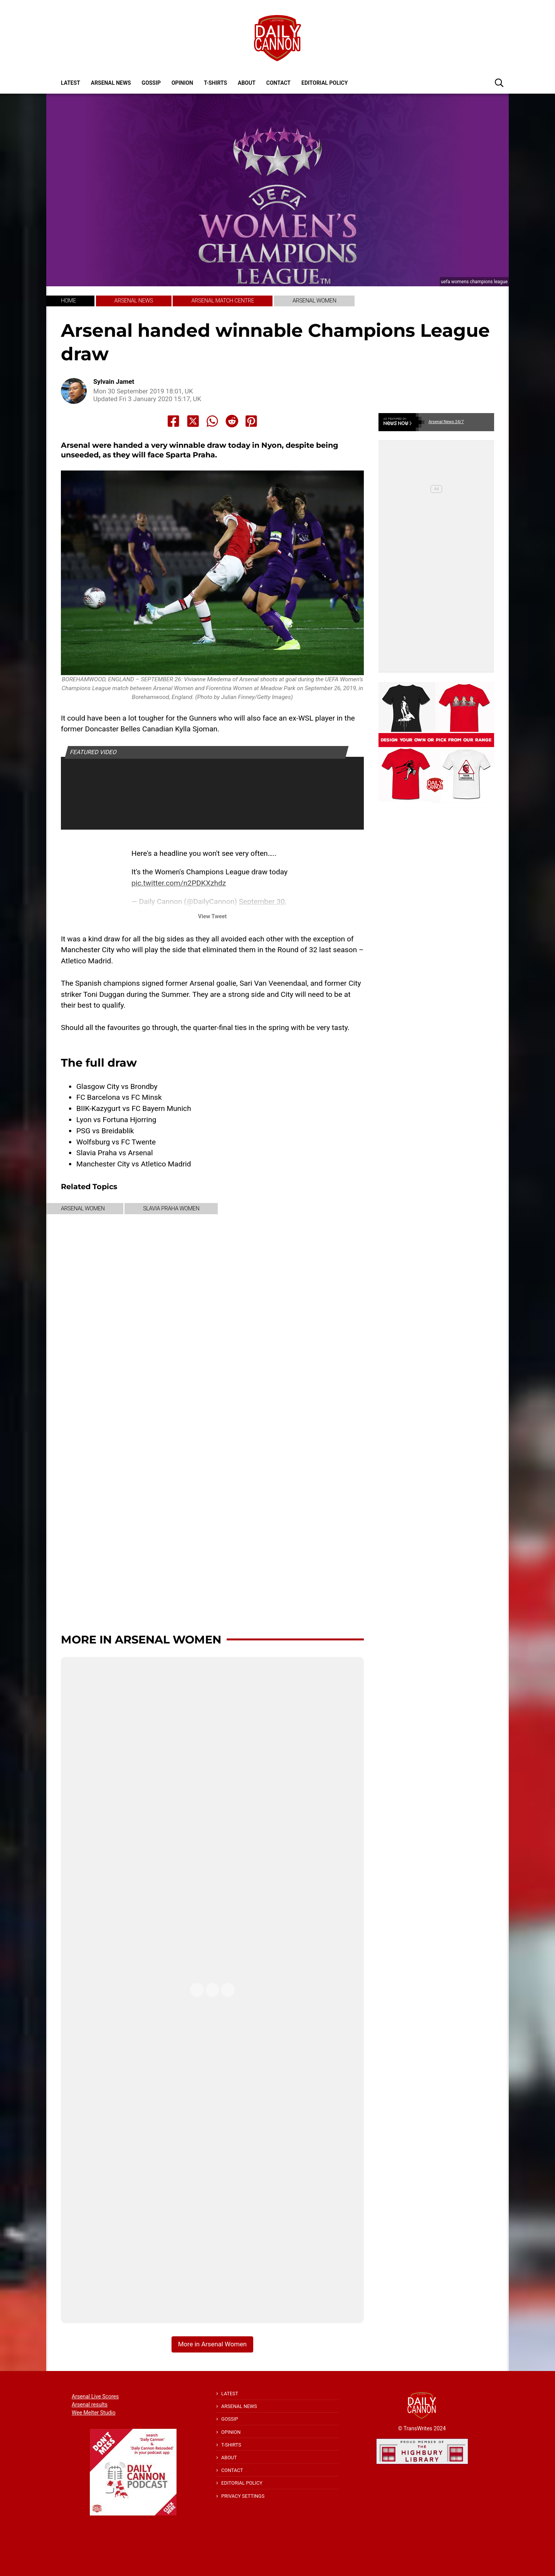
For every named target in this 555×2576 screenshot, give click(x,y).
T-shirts (215, 83)
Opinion (182, 83)
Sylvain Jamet (113, 381)
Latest (70, 83)
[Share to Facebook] (173, 421)
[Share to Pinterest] (251, 421)
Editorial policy (324, 83)
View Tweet (212, 916)
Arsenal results (90, 2404)
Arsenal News (111, 83)
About (247, 83)
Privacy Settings (242, 2496)
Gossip (151, 83)
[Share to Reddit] (232, 421)
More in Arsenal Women (141, 1639)
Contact (278, 83)
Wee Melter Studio (94, 2413)
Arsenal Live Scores (95, 2396)
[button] (499, 82)
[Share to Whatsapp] (212, 421)
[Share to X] (193, 421)
